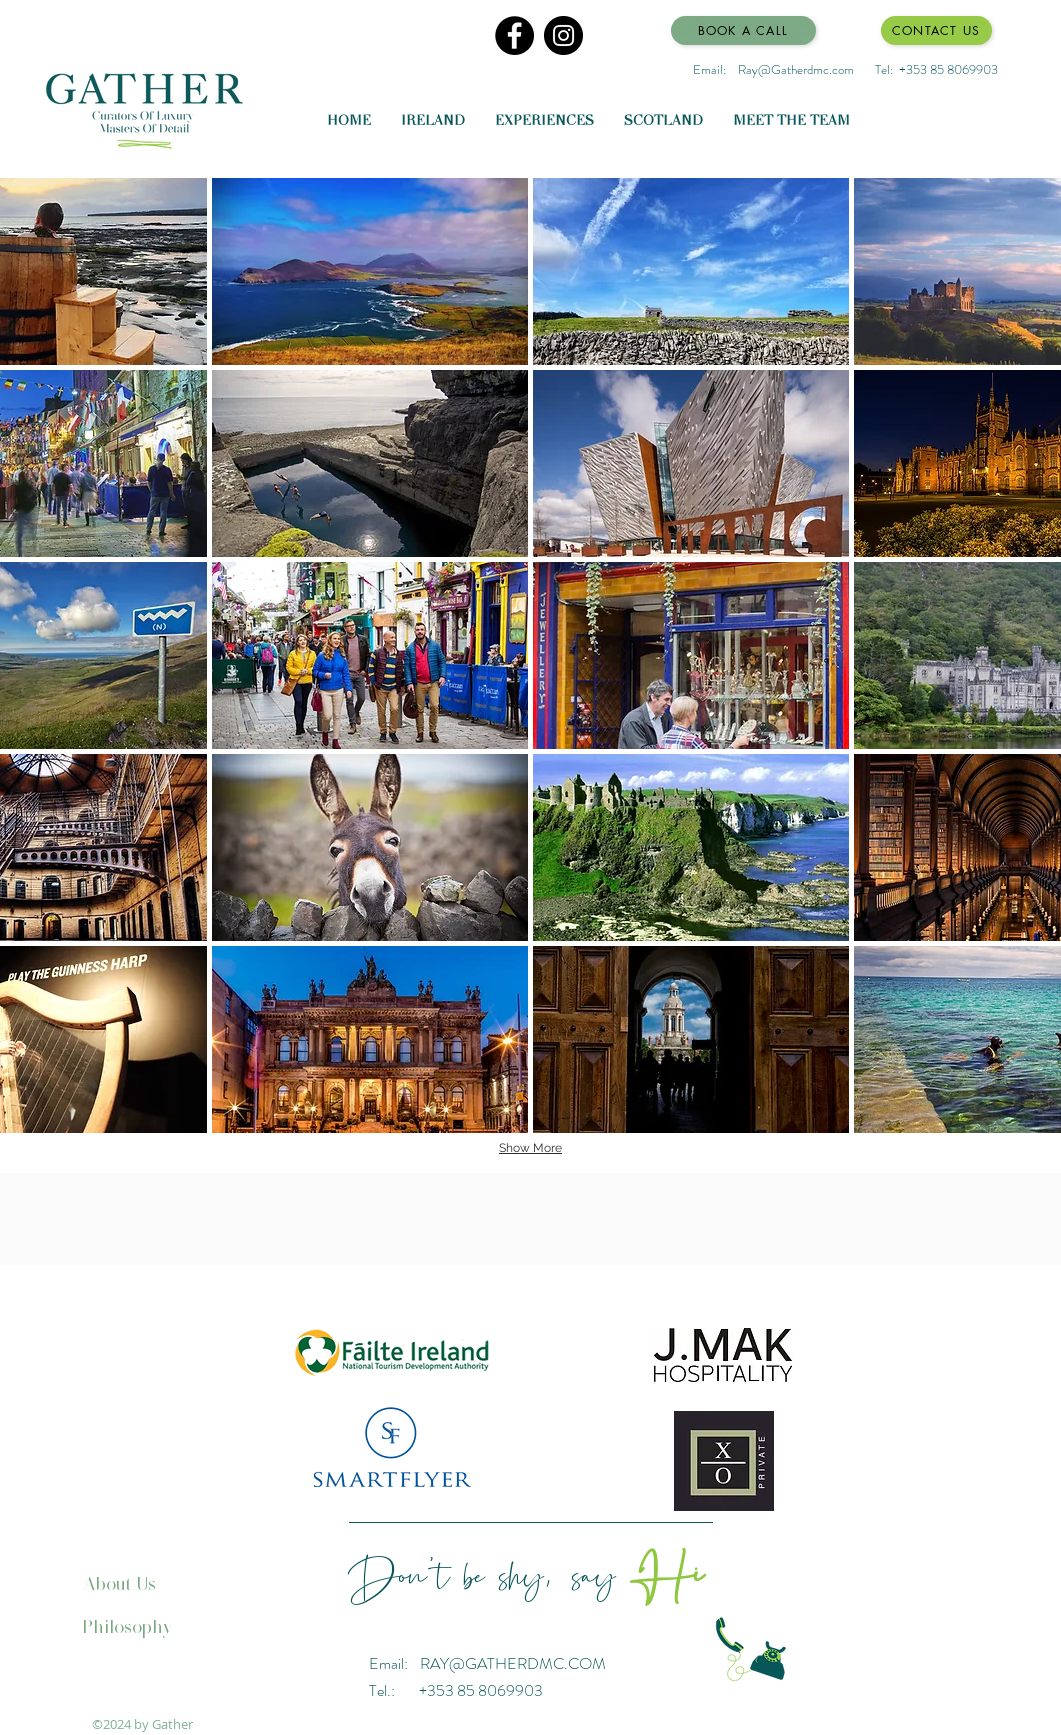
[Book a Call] (743, 30)
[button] (370, 271)
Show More (530, 1148)
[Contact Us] (936, 30)
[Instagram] (563, 35)
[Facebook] (514, 35)
